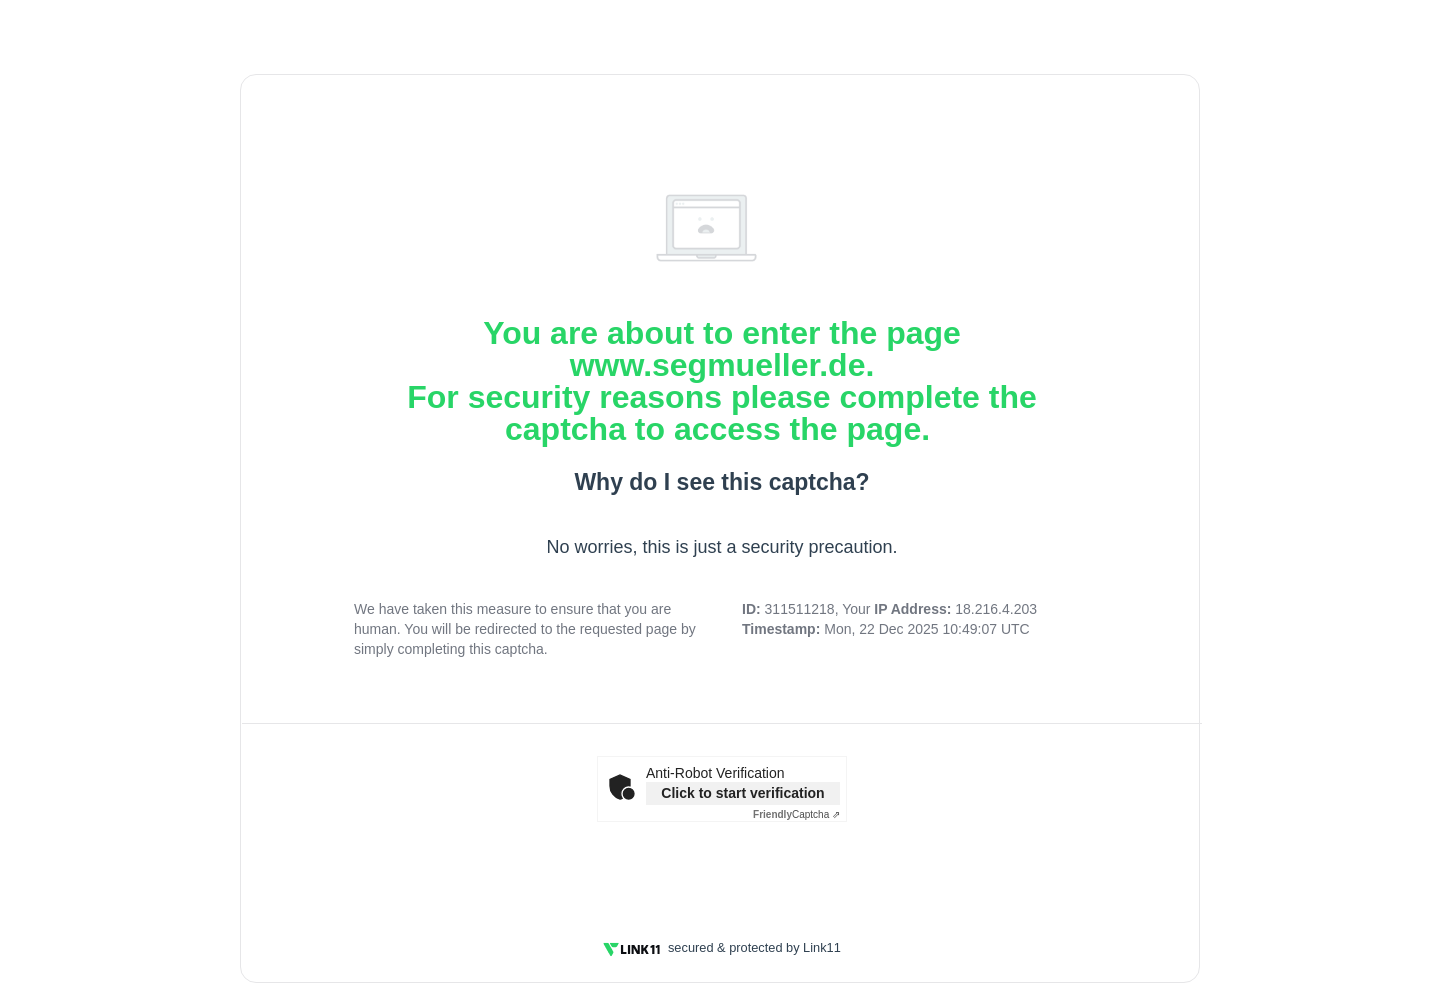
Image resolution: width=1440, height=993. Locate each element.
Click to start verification (742, 793)
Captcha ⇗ (796, 814)
